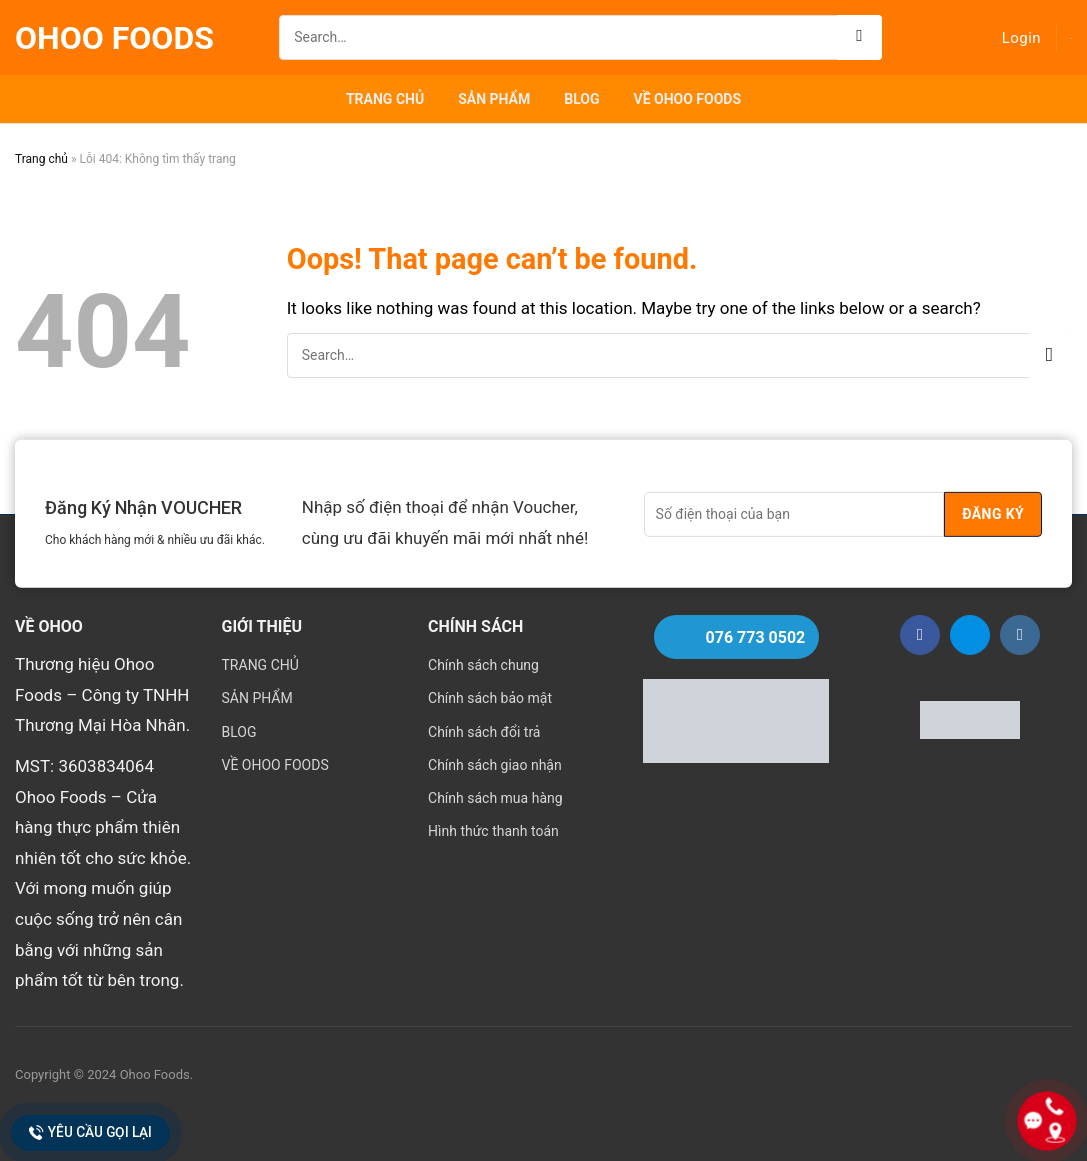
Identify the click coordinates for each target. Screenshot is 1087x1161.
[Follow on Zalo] (970, 635)
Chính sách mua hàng (495, 798)
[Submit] (859, 37)
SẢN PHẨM (494, 99)
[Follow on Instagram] (1020, 635)
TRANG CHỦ (385, 99)
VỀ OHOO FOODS (688, 99)
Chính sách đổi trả (484, 732)
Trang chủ (41, 159)
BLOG (581, 99)
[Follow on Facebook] (920, 635)
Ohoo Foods (114, 38)
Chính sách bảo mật (490, 698)
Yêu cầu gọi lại (90, 1133)
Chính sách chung (483, 665)
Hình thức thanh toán (493, 831)
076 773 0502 (756, 637)
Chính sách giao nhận (495, 765)
